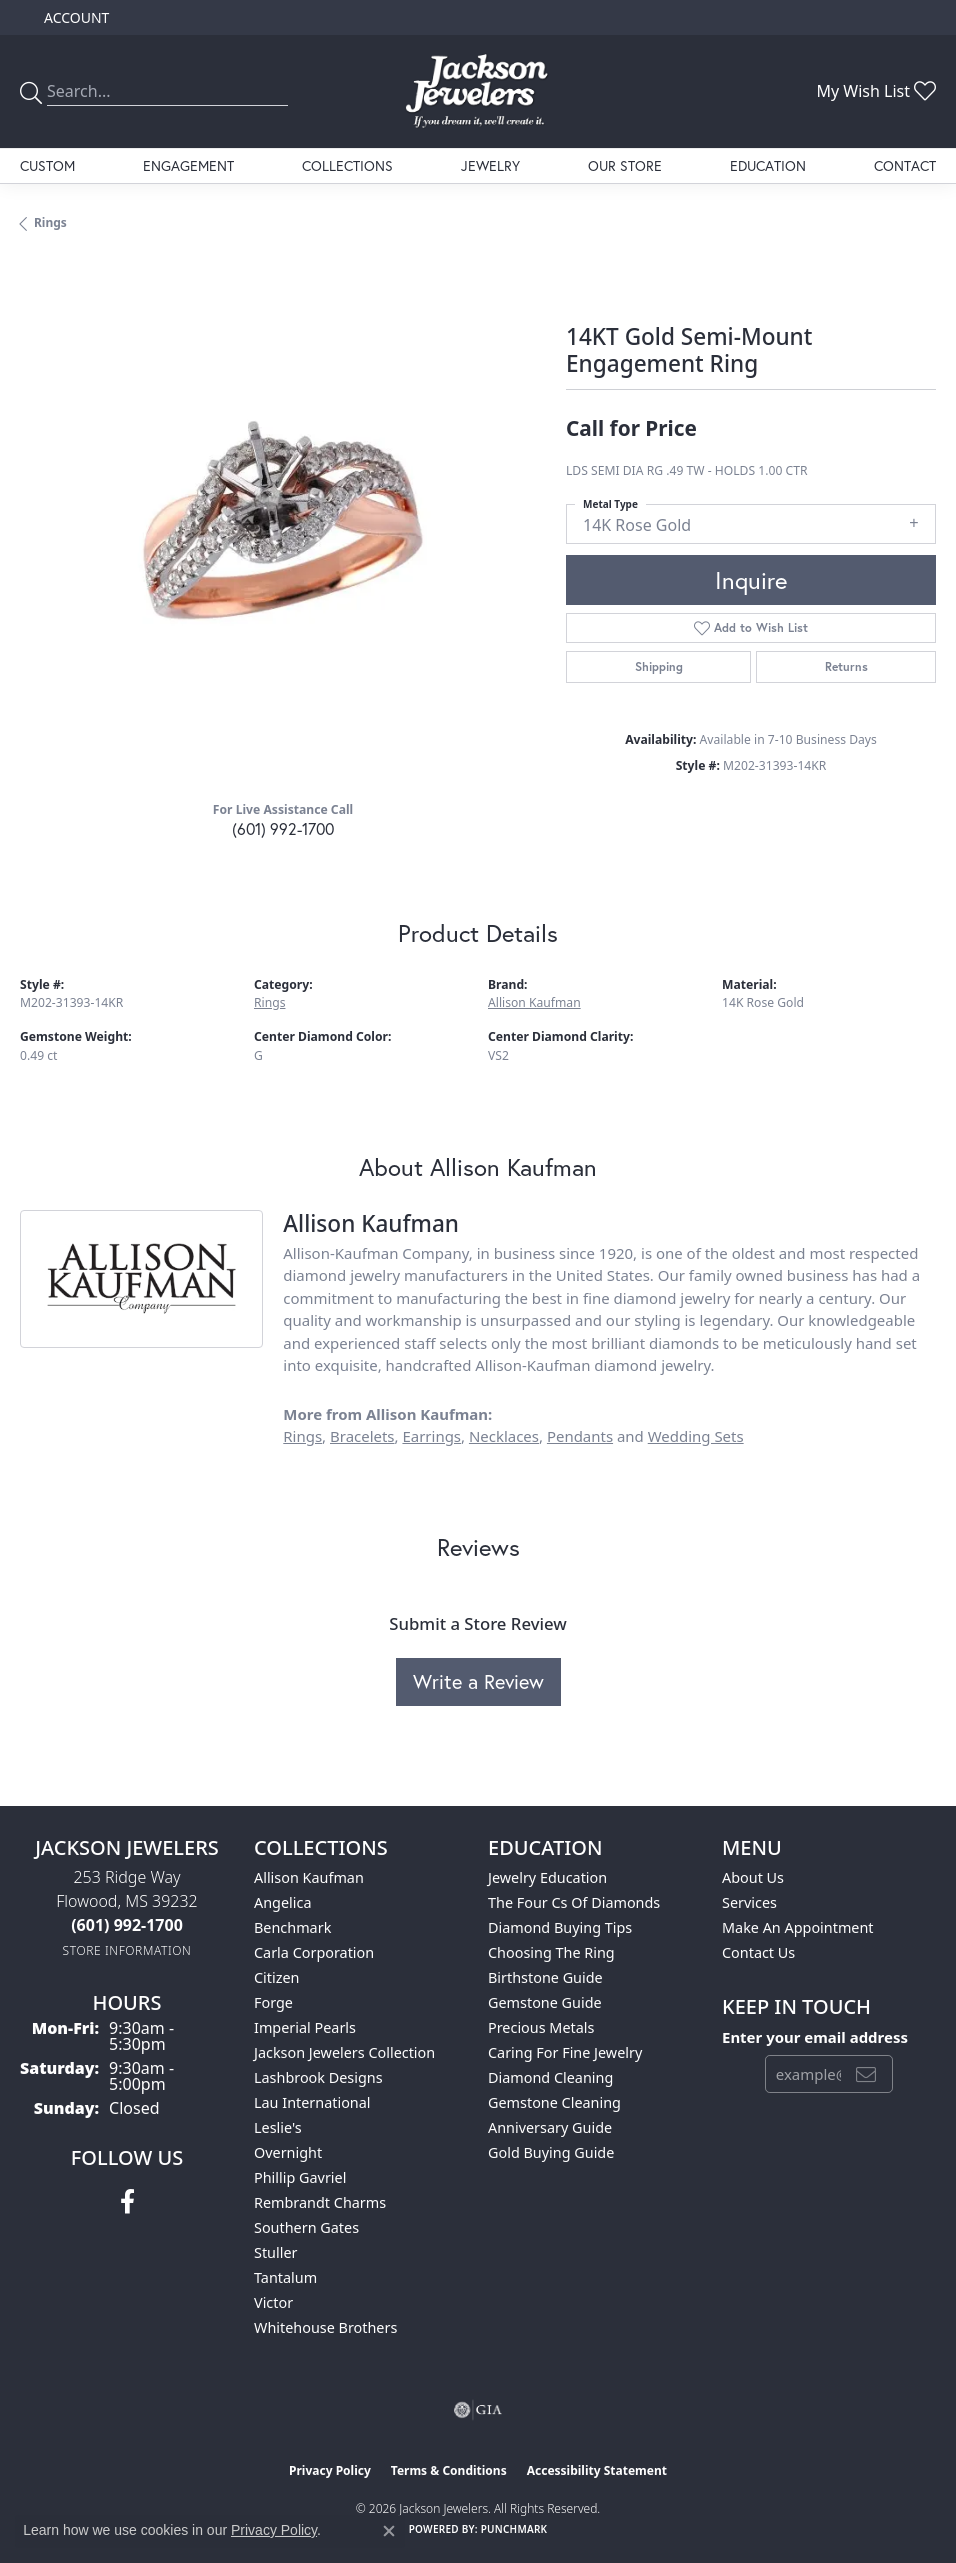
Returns (846, 666)
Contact (905, 165)
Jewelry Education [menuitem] (547, 1877)
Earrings (431, 1436)
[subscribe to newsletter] (866, 2074)
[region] (283, 522)
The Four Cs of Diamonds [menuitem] (574, 1902)
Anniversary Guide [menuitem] (550, 2127)
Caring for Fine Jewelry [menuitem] (565, 2052)
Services (749, 1902)
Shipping (659, 666)
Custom (47, 165)
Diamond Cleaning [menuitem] (550, 2077)
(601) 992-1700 (283, 828)
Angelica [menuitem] (282, 1902)
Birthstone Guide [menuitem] (545, 1977)
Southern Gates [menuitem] (306, 2227)
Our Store (625, 165)
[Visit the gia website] (478, 2410)
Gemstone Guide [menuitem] (545, 2002)
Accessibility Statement (597, 2470)
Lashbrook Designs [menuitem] (318, 2077)
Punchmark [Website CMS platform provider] (514, 2529)
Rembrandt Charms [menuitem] (320, 2202)
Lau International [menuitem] (312, 2102)
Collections (347, 165)
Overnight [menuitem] (288, 2152)
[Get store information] (127, 1950)
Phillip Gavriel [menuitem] (300, 2177)
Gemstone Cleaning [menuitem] (554, 2102)
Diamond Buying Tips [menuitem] (560, 1927)
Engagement (188, 165)
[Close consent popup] (389, 2531)
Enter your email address (815, 2037)
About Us (753, 1877)
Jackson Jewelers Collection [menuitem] (344, 2052)
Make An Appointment (798, 1927)
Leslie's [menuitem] (278, 2127)
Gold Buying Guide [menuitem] (551, 2152)
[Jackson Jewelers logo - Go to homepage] (477, 91)
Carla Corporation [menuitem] (314, 1952)
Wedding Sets (696, 1436)
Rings (50, 222)
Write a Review (478, 1681)
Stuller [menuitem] (275, 2252)
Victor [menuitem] (273, 2302)
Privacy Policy (330, 2470)
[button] (74, 17)
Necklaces (504, 1436)
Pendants (580, 1436)
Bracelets (362, 1436)
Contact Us (758, 1952)
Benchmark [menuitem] (292, 1927)
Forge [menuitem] (273, 2002)
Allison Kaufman (534, 1002)
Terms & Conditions (449, 2470)
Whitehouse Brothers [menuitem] (325, 2327)
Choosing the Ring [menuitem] (551, 1952)
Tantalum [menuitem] (285, 2277)
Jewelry (490, 165)
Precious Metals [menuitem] (541, 2027)
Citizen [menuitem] (277, 1977)
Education (768, 165)
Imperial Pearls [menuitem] (305, 2027)
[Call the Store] (127, 1925)
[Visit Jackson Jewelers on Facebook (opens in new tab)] (127, 2202)
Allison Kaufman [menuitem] (309, 1877)
